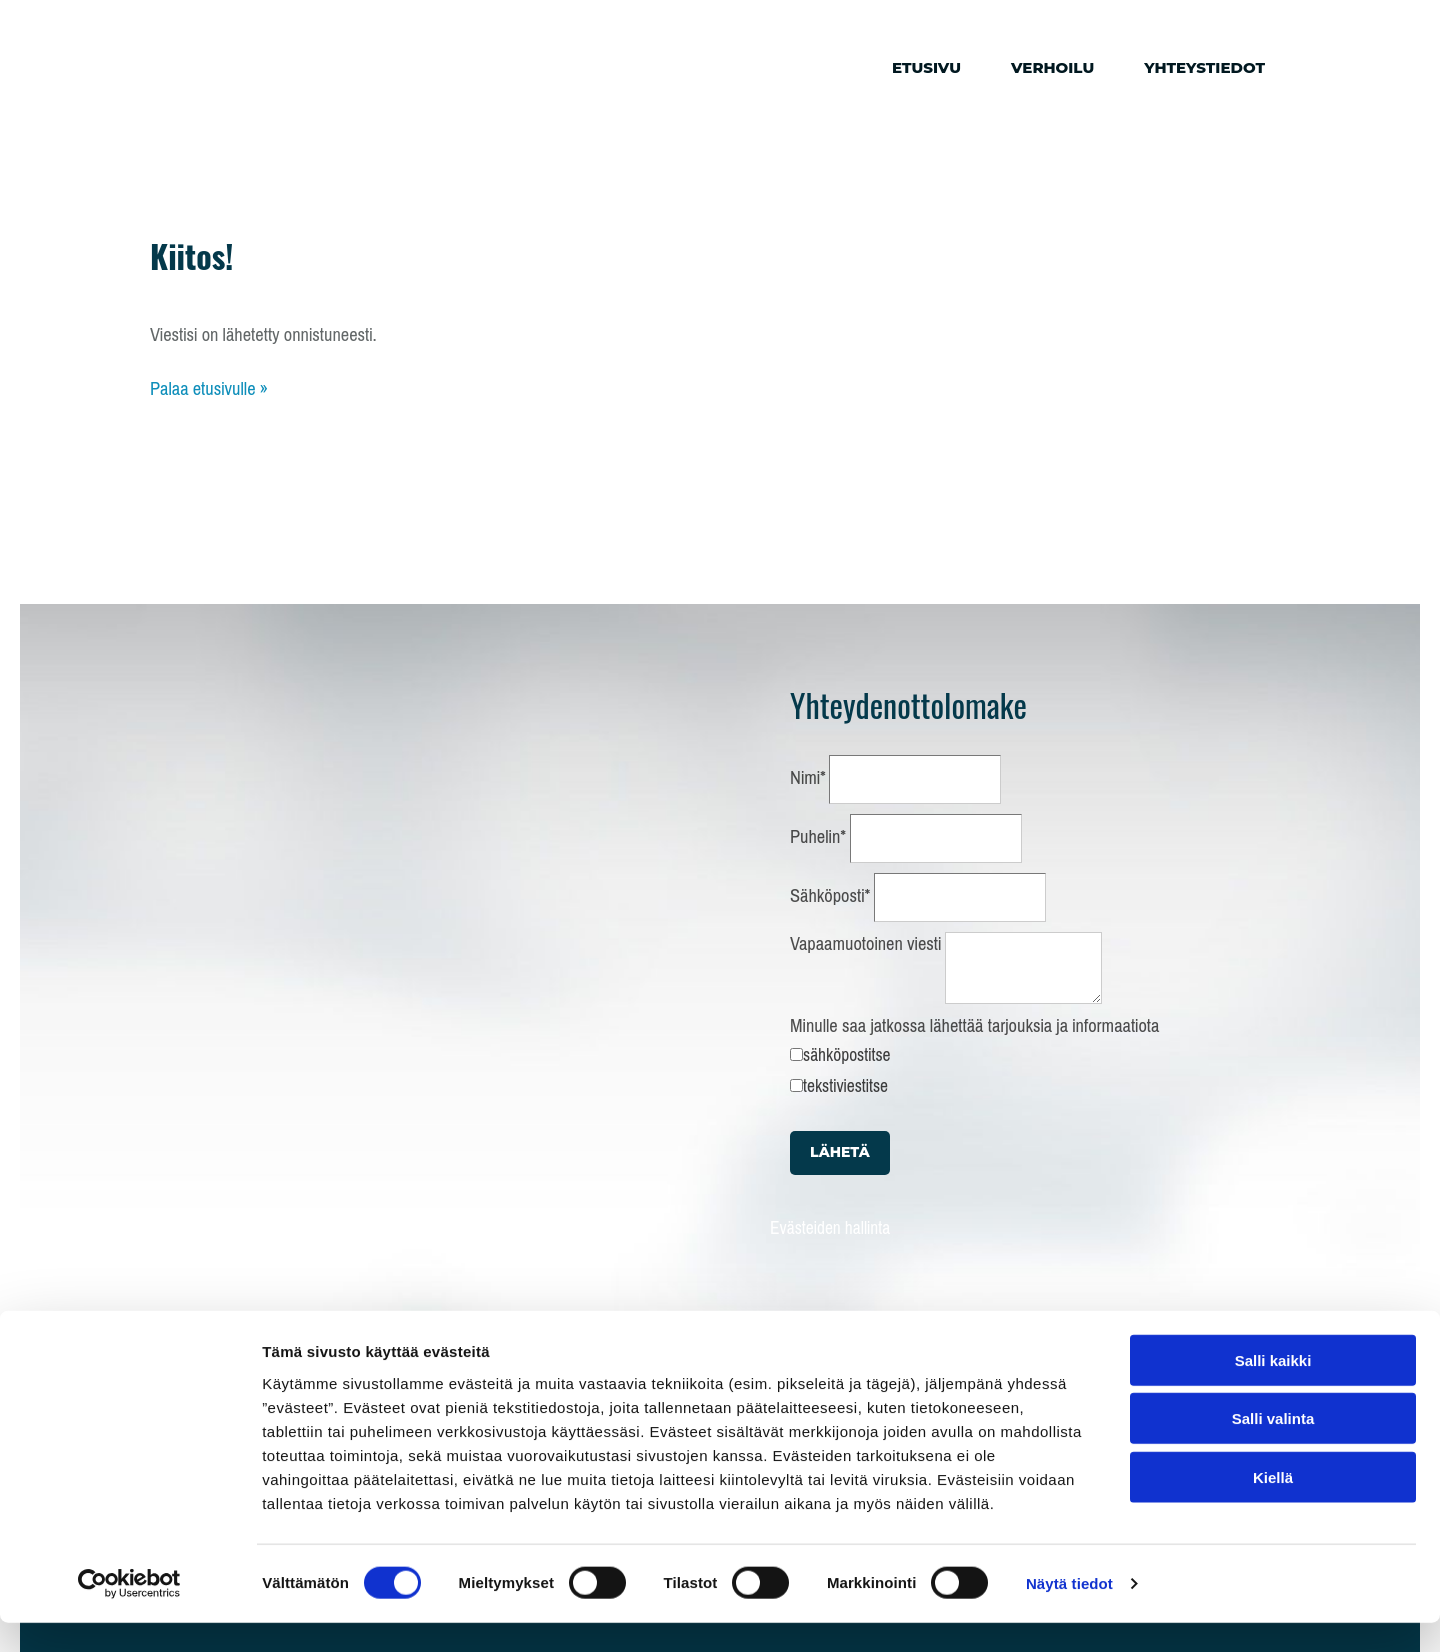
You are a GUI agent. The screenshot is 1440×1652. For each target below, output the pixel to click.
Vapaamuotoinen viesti (865, 944)
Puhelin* (818, 837)
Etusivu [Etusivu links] (926, 67)
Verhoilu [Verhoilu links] (1052, 67)
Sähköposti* (830, 896)
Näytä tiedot (1069, 1612)
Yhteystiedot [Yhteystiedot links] (1204, 67)
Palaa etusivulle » (209, 389)
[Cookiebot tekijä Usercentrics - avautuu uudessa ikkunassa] (129, 1613)
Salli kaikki (1273, 1388)
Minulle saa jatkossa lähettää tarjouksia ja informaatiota (974, 1026)
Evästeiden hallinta (830, 1228)
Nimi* (808, 778)
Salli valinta (1273, 1447)
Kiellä (1273, 1505)
